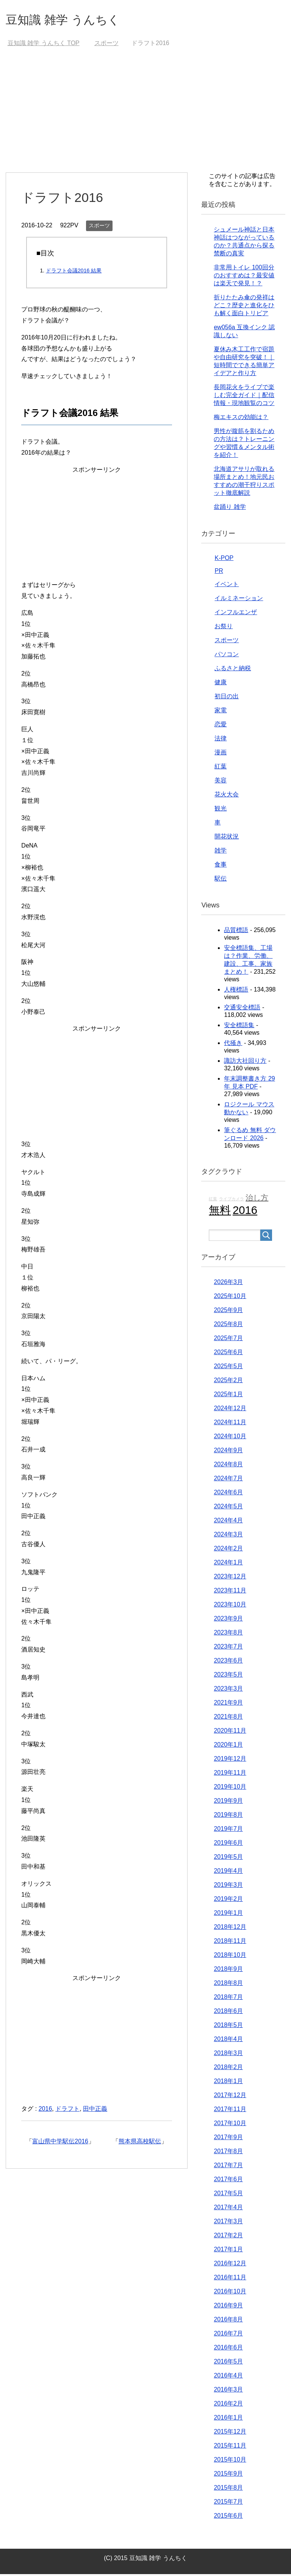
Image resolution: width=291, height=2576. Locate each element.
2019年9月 (228, 1802)
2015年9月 (228, 2475)
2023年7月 (228, 1648)
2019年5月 (228, 1858)
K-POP (223, 560)
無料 (220, 1212)
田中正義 (95, 2110)
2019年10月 (230, 1788)
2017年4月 (228, 2209)
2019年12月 (230, 1760)
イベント (226, 586)
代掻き (233, 1045)
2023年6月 (228, 1662)
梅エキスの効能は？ (241, 419)
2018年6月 (228, 2013)
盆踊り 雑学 (230, 508)
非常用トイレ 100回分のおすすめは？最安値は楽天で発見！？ (244, 277)
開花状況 (226, 838)
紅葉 (220, 768)
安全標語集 (239, 1027)
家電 (220, 712)
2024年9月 (228, 1452)
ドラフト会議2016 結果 (74, 272)
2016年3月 (228, 2391)
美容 (220, 782)
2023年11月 (230, 1592)
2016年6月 (228, 2349)
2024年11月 (230, 1424)
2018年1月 (228, 2083)
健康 (220, 684)
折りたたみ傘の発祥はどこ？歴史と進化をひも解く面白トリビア (244, 307)
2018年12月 (230, 1928)
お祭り (223, 628)
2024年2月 (228, 1550)
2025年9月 (228, 1312)
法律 (220, 740)
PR (218, 572)
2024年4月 (228, 1522)
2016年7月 (228, 2335)
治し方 (257, 1199)
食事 (220, 866)
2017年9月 (228, 2139)
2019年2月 (228, 1900)
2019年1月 (228, 1914)
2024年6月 (228, 1494)
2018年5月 (228, 2027)
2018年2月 (228, 2069)
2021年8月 (228, 1718)
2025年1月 (228, 1396)
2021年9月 (228, 1704)
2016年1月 (228, 2419)
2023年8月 (228, 1634)
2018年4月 (228, 2041)
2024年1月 (228, 1564)
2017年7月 (228, 2167)
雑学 (220, 852)
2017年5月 (228, 2195)
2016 (45, 2110)
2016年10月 (230, 2293)
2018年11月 (230, 1942)
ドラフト (67, 2110)
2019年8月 (228, 1816)
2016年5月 (228, 2363)
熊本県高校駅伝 (140, 2143)
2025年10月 (230, 1298)
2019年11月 (230, 1774)
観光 (220, 810)
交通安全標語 (242, 1009)
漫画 (220, 754)
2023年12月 (230, 1578)
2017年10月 (230, 2125)
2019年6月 (228, 1844)
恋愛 (220, 726)
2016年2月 (228, 2405)
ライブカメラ (231, 1200)
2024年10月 (230, 1438)
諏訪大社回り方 (245, 1062)
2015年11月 (230, 2447)
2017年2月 (228, 2237)
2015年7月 (228, 2503)
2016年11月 (230, 2279)
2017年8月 (228, 2153)
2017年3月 (228, 2223)
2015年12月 (230, 2433)
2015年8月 (228, 2489)
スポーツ (99, 227)
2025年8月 (228, 1326)
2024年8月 (228, 1466)
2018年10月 (230, 1957)
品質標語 (236, 932)
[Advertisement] (145, 117)
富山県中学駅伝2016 (60, 2143)
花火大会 (226, 796)
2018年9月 (228, 1971)
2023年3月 (228, 1690)
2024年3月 (228, 1536)
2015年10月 (230, 2461)
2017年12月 (230, 2097)
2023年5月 (228, 1676)
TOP (44, 45)
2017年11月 (230, 2111)
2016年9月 (228, 2307)
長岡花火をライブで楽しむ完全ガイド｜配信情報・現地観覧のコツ (244, 397)
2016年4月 (228, 2377)
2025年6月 (228, 1354)
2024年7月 (228, 1480)
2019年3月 (228, 1886)
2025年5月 (228, 1368)
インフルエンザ (235, 614)
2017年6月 (228, 2181)
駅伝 (220, 880)
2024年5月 (228, 1508)
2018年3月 (228, 2055)
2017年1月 (228, 2251)
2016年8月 (228, 2321)
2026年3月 (228, 1284)
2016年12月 (230, 2265)
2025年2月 (228, 1382)
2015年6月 (228, 2517)
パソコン (226, 656)
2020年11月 (230, 1732)
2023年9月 (228, 1620)
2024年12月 (230, 1410)
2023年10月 (230, 1606)
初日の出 (226, 698)
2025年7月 (228, 1340)
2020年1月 (228, 1746)
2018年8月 (228, 1985)
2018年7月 (228, 1999)
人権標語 (236, 991)
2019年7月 (228, 1830)
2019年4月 (228, 1872)
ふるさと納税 (232, 670)
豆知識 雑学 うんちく (72, 20)
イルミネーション (238, 600)
